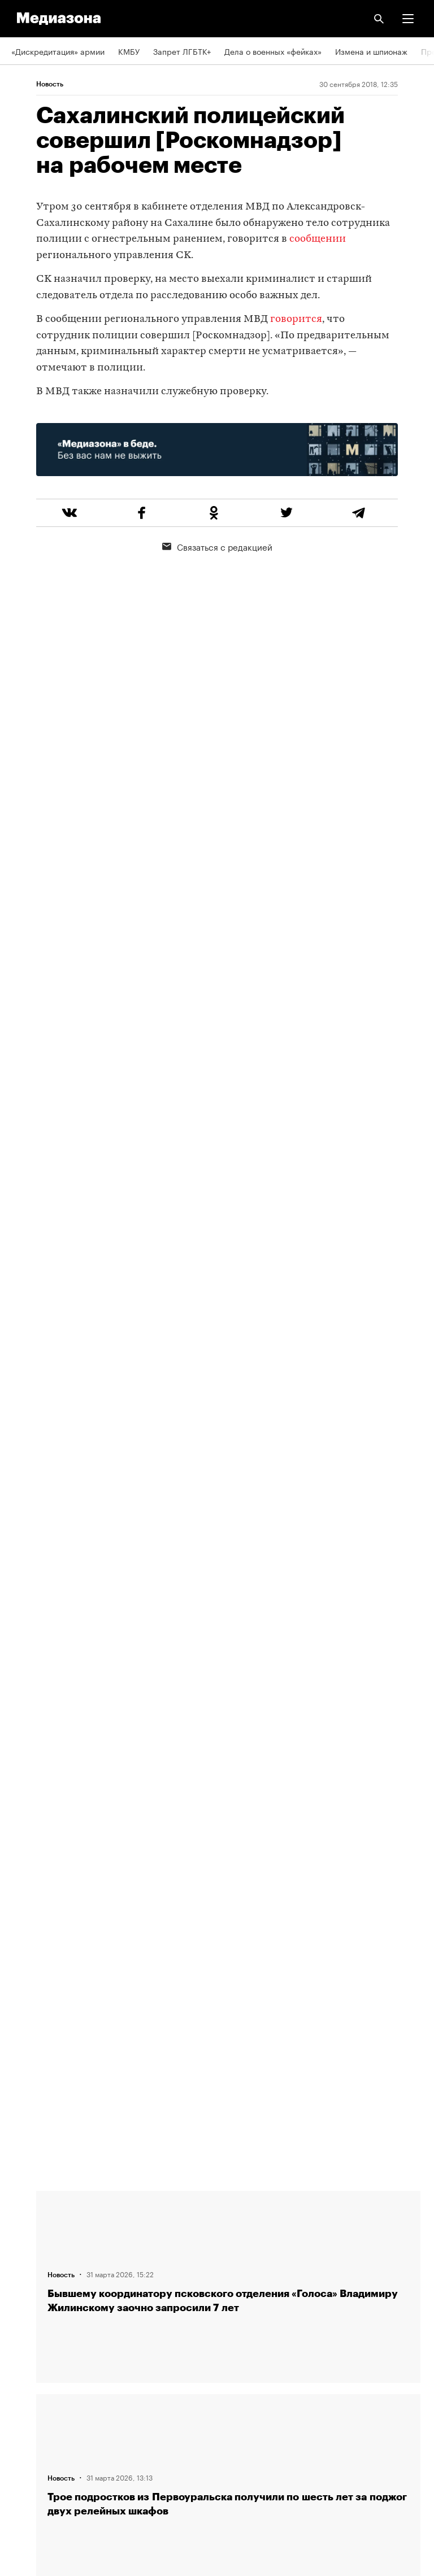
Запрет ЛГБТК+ (182, 51)
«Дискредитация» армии (58, 51)
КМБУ (129, 51)
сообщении (317, 239)
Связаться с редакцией (217, 546)
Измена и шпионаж (371, 51)
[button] (408, 18)
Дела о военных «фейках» (273, 51)
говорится (296, 319)
